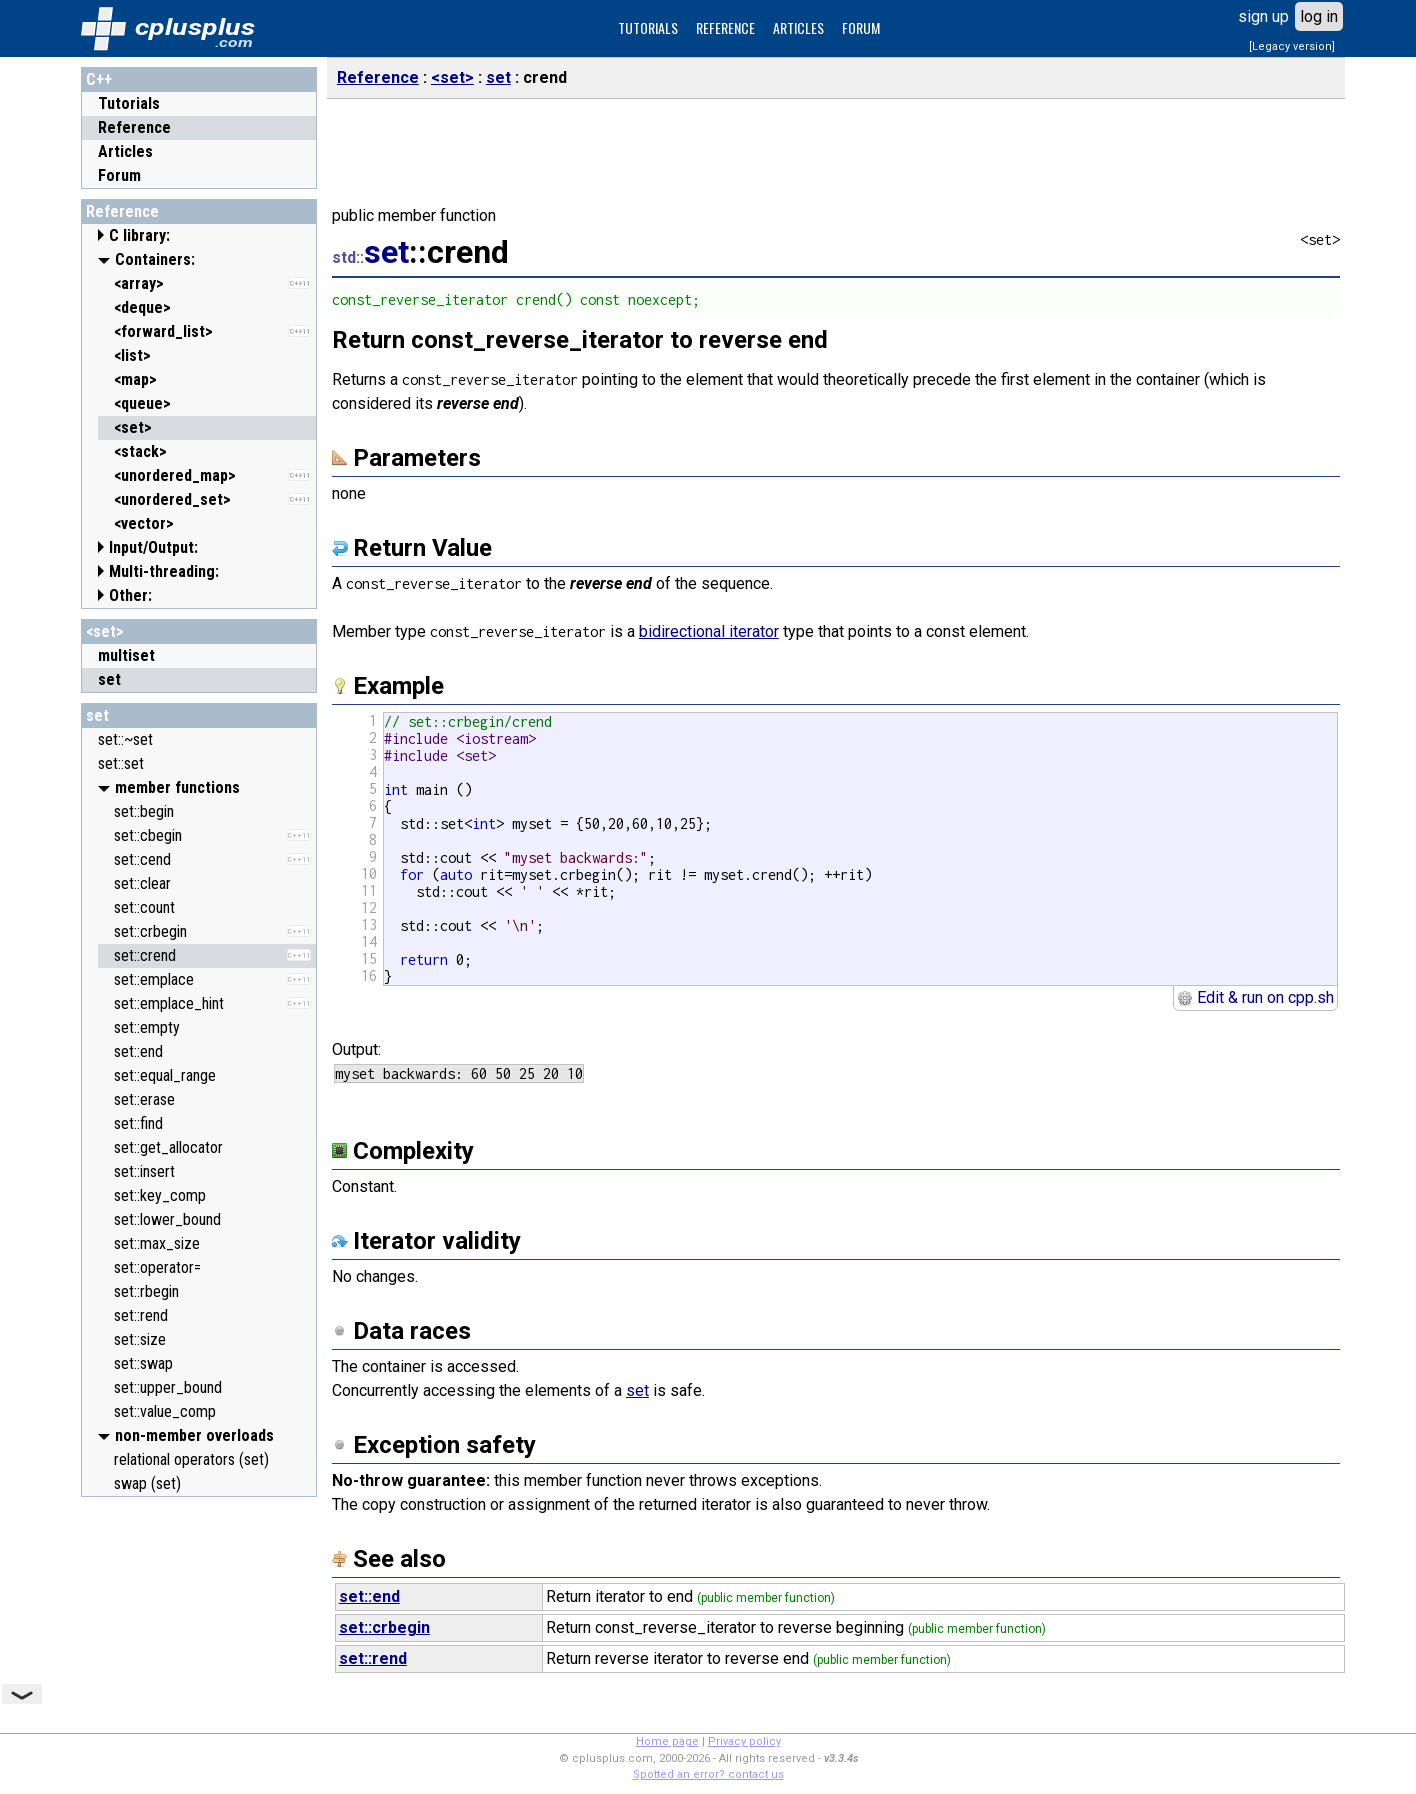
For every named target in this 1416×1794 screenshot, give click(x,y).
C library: (139, 235)
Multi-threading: (164, 571)
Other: (130, 595)
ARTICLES (798, 27)
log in (1319, 16)
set (97, 715)
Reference (134, 127)
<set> (105, 631)
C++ (99, 79)
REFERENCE (725, 27)
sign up (1263, 16)
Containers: (155, 259)
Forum (119, 175)
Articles (125, 151)
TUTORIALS (648, 27)
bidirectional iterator (709, 631)
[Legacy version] (1292, 46)
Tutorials (129, 103)
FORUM (861, 27)
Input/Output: (153, 547)
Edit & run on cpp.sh (1255, 997)
